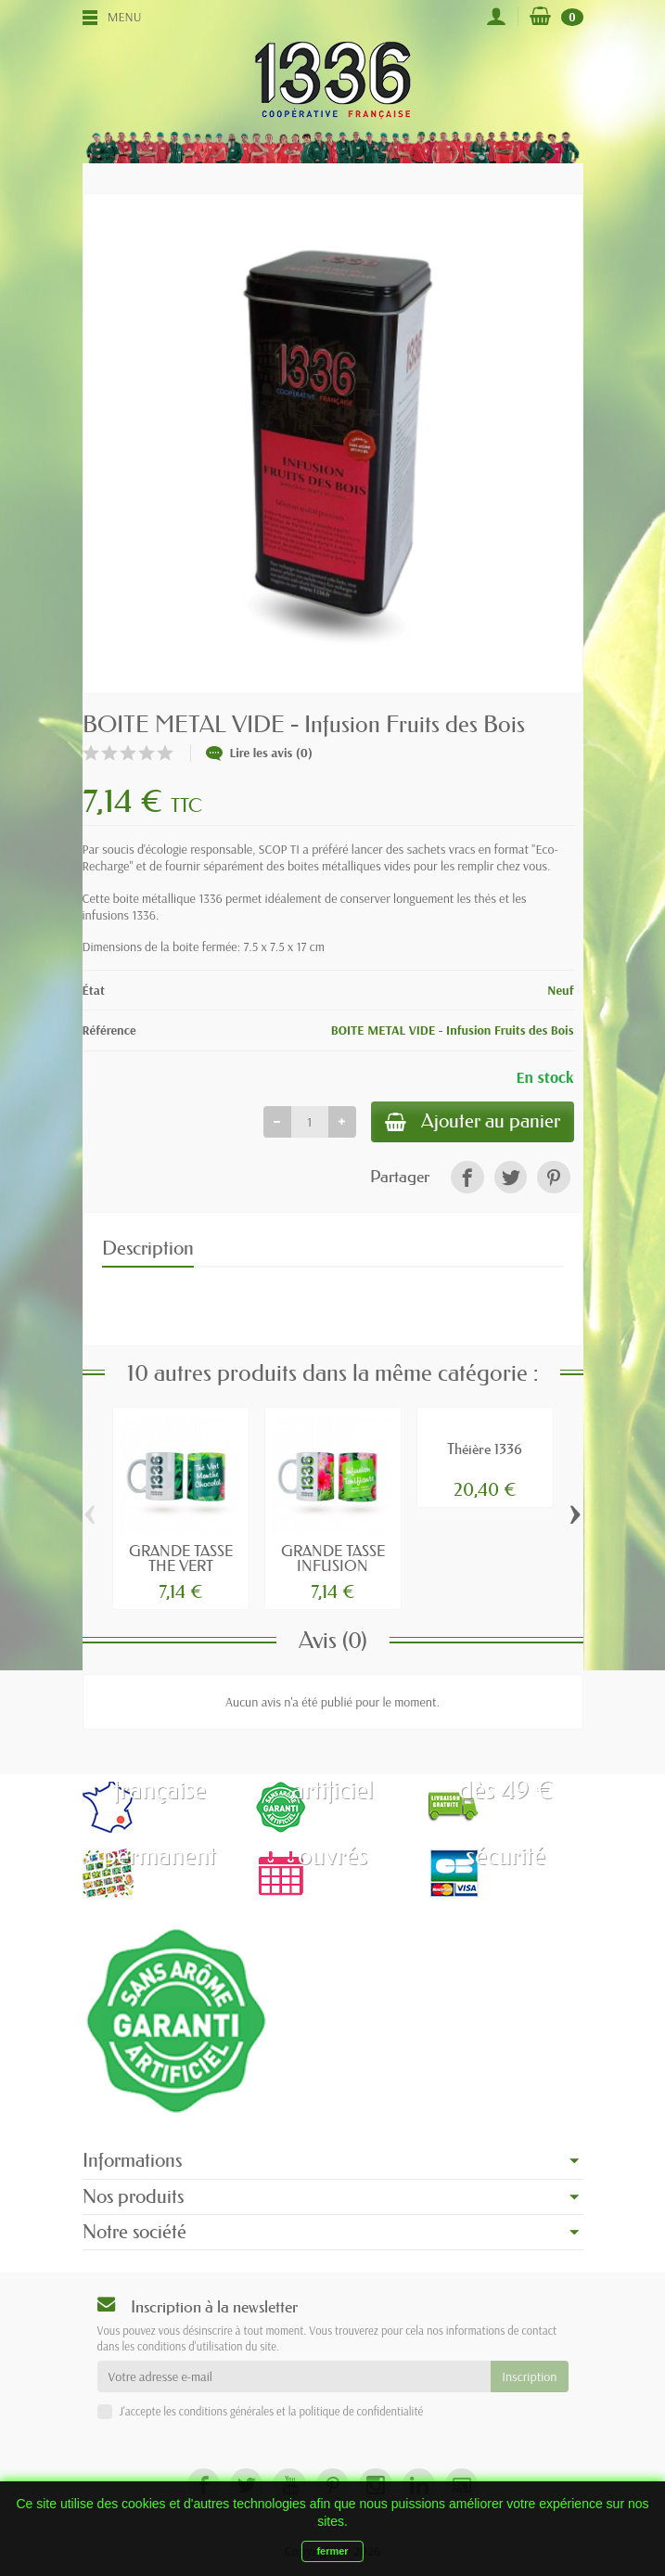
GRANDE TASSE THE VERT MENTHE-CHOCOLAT (181, 1575)
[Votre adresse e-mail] (294, 2378)
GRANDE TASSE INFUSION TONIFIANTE (333, 1567)
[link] (467, 1178)
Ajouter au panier (469, 1122)
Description (148, 1250)
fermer (332, 2551)
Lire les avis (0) (259, 752)
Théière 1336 (484, 1449)
